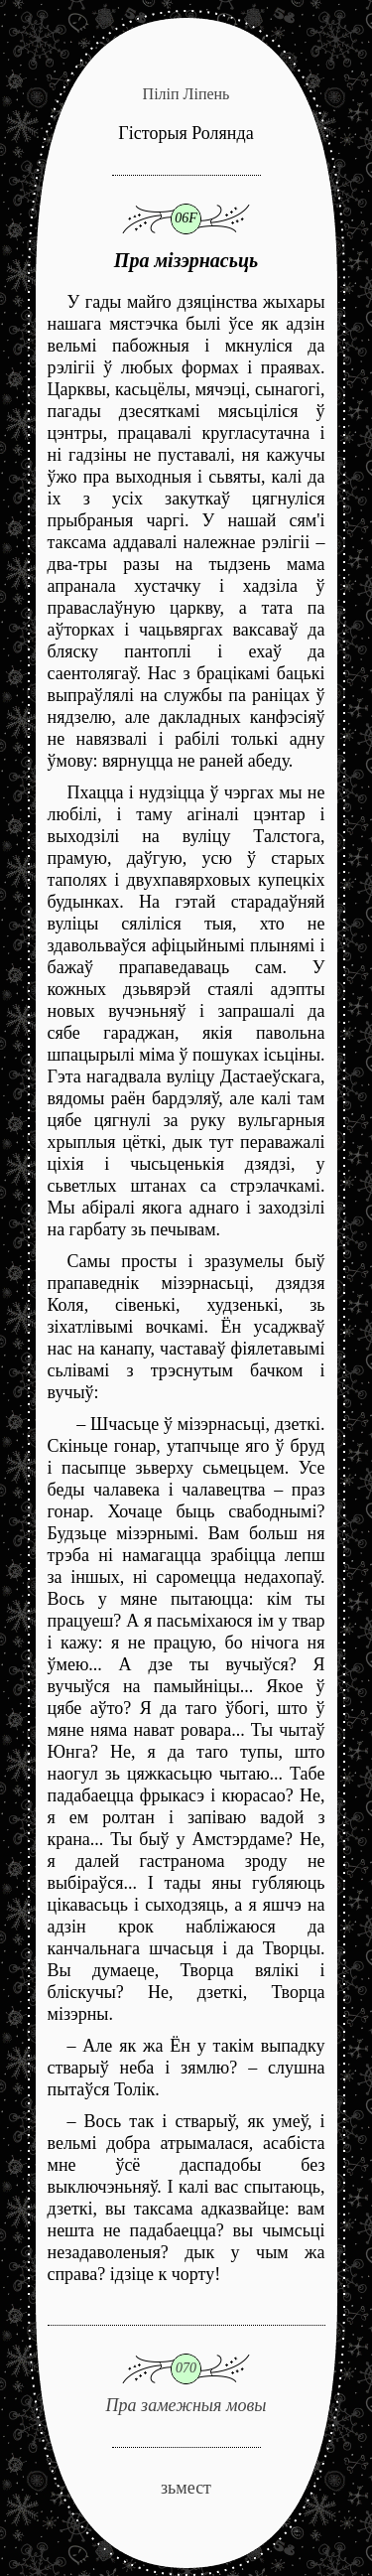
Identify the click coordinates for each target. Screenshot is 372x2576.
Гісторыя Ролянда (185, 133)
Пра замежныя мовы (186, 2370)
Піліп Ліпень (186, 93)
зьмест (186, 2488)
